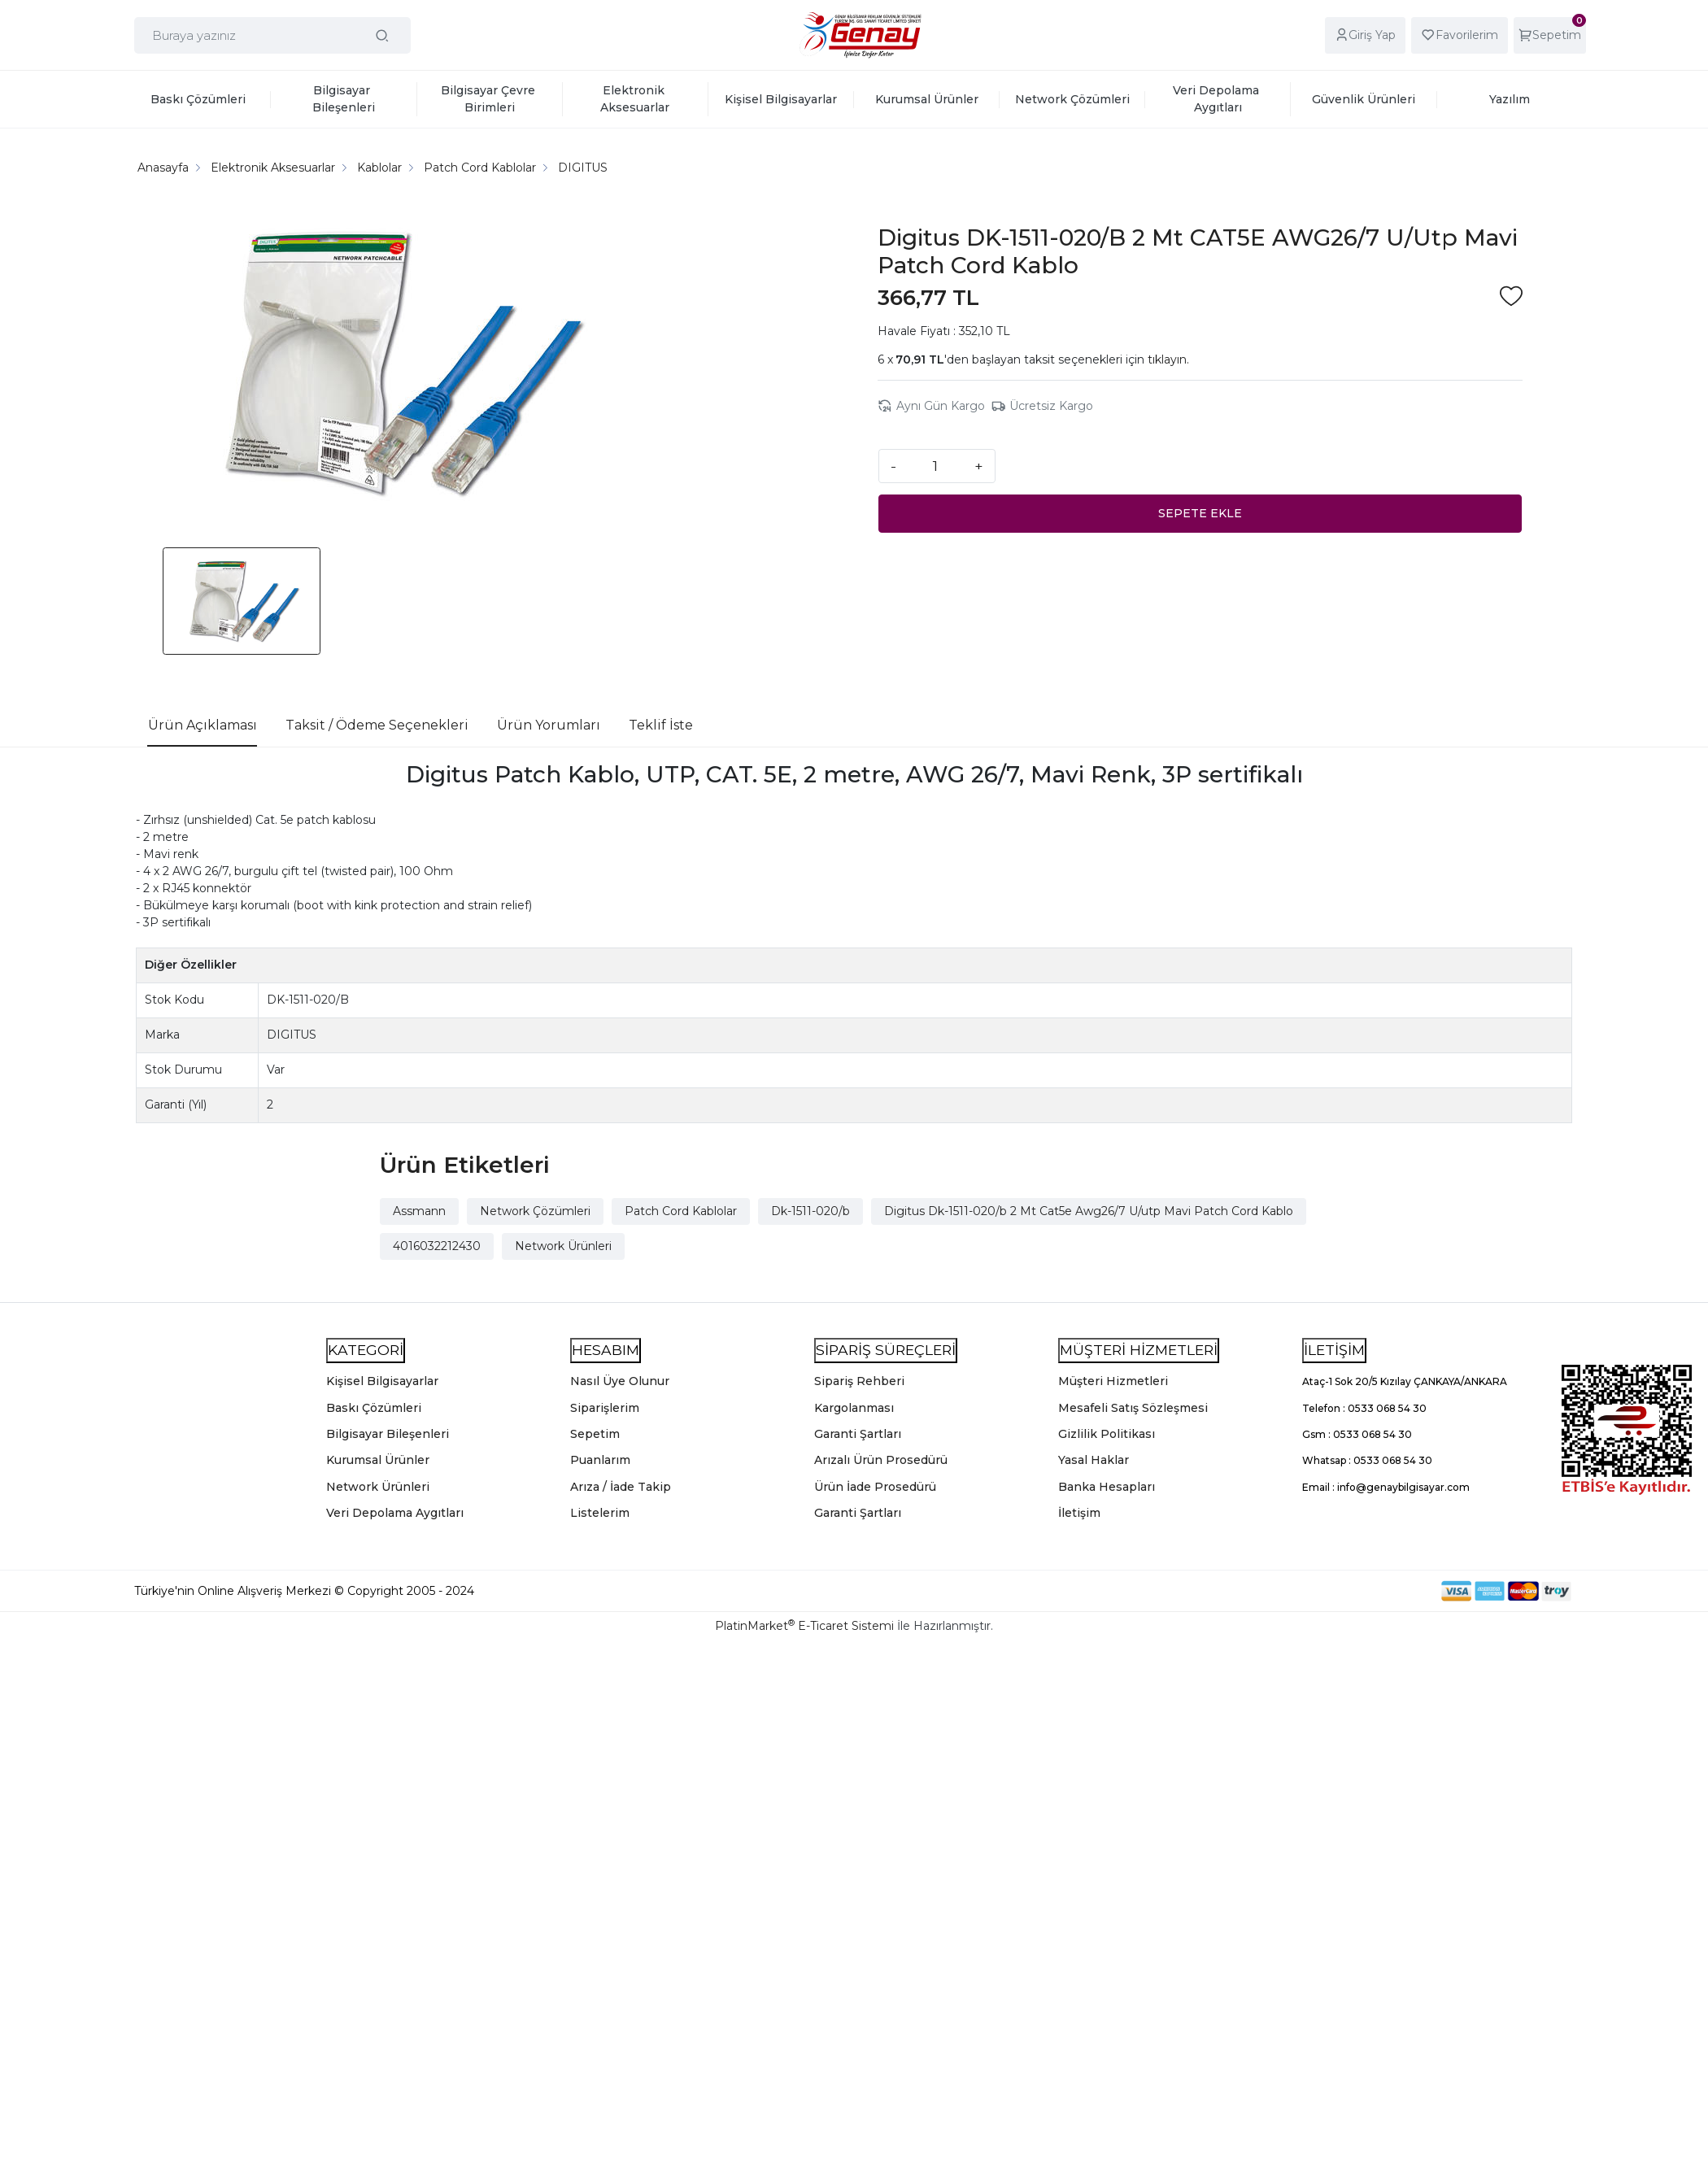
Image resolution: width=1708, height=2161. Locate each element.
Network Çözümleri (535, 1211)
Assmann (419, 1211)
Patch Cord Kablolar (681, 1211)
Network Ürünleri (563, 1246)
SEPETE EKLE (1200, 513)
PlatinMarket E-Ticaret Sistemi (804, 1626)
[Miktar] (935, 466)
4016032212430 (437, 1246)
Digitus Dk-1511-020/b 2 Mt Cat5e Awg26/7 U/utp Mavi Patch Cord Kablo (1088, 1211)
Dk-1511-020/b (810, 1211)
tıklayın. (1168, 359)
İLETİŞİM (1334, 1349)
